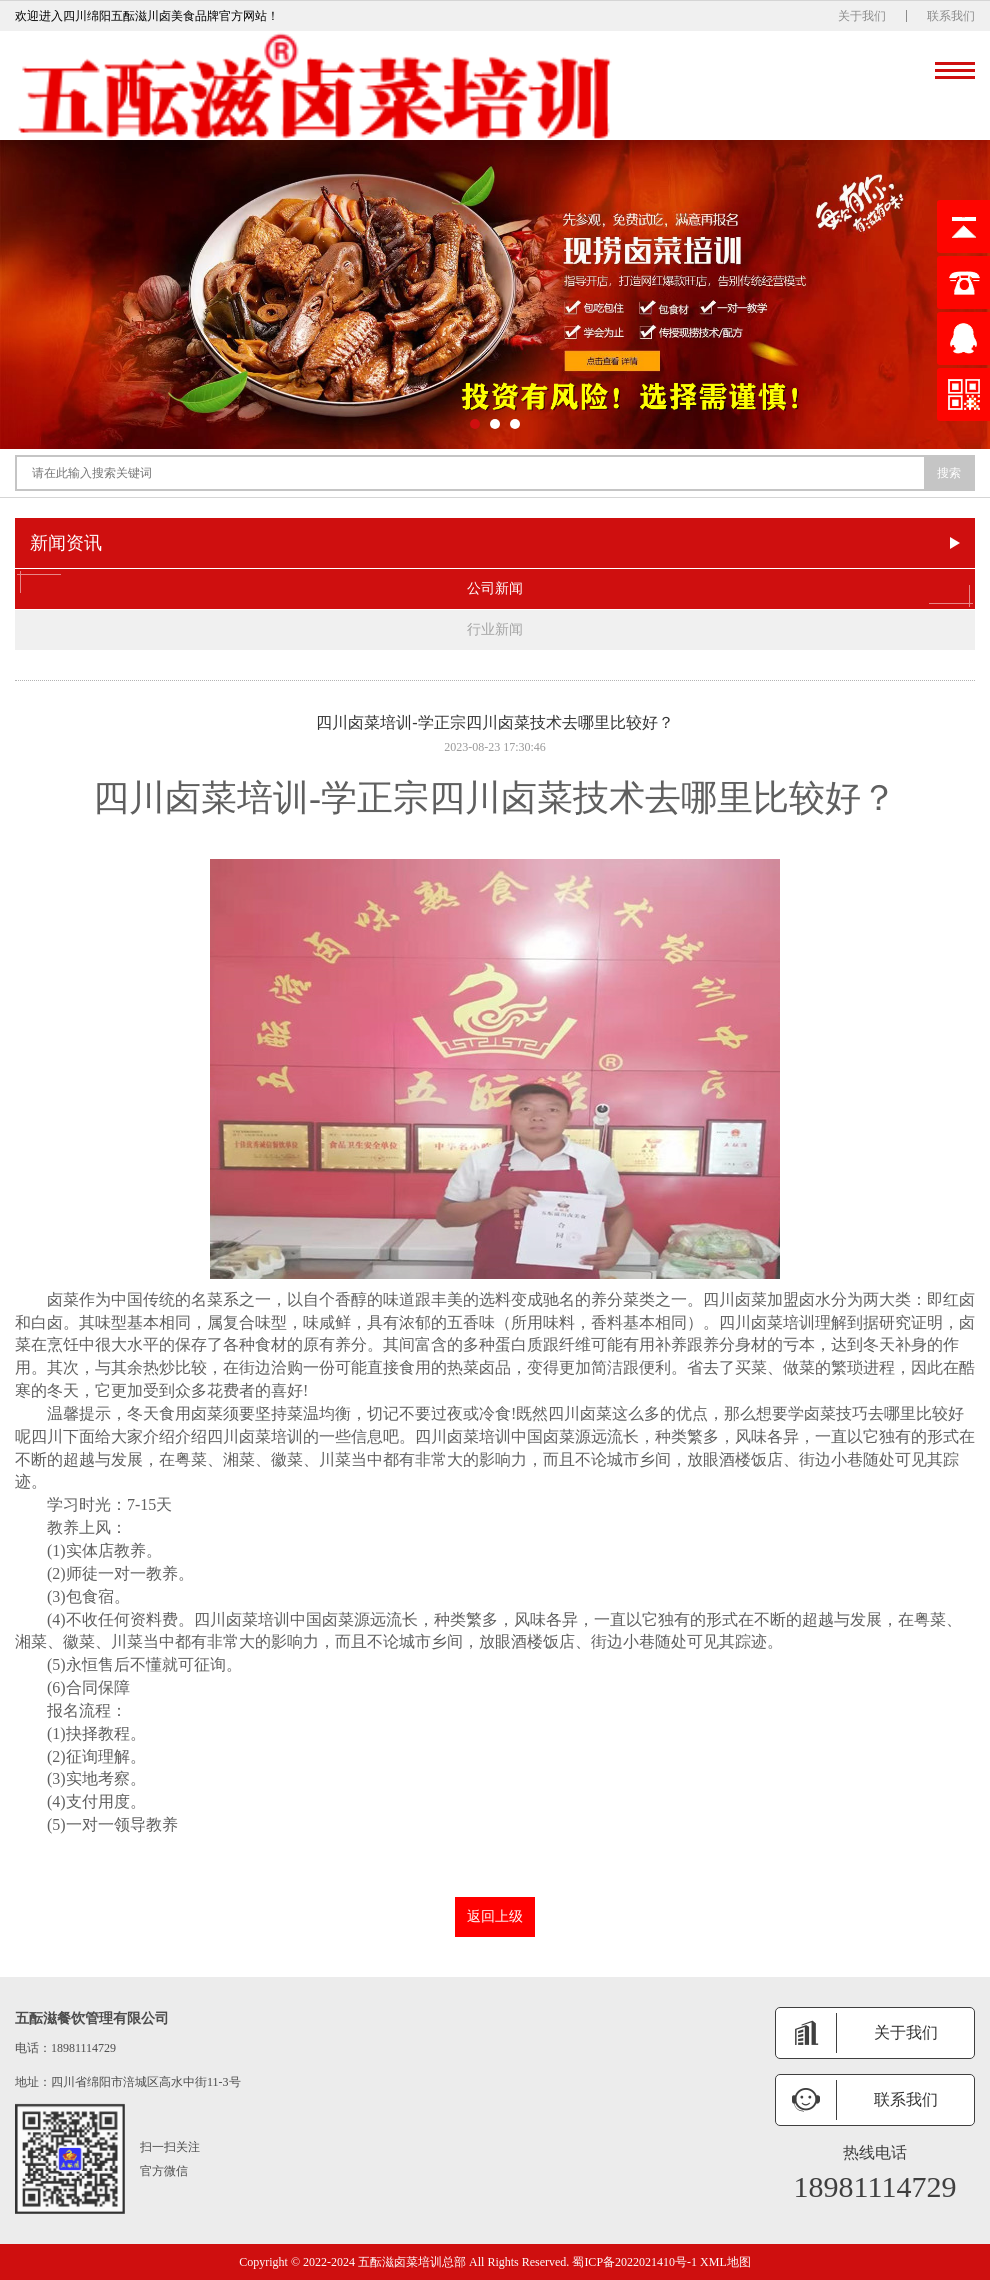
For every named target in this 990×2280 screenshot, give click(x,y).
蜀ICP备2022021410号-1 (634, 2262)
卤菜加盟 (767, 1299)
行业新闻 (495, 629)
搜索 (949, 473)
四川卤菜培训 (201, 798)
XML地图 (725, 2262)
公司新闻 (495, 589)
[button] (475, 424)
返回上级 (495, 1916)
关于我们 (862, 16)
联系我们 (951, 16)
